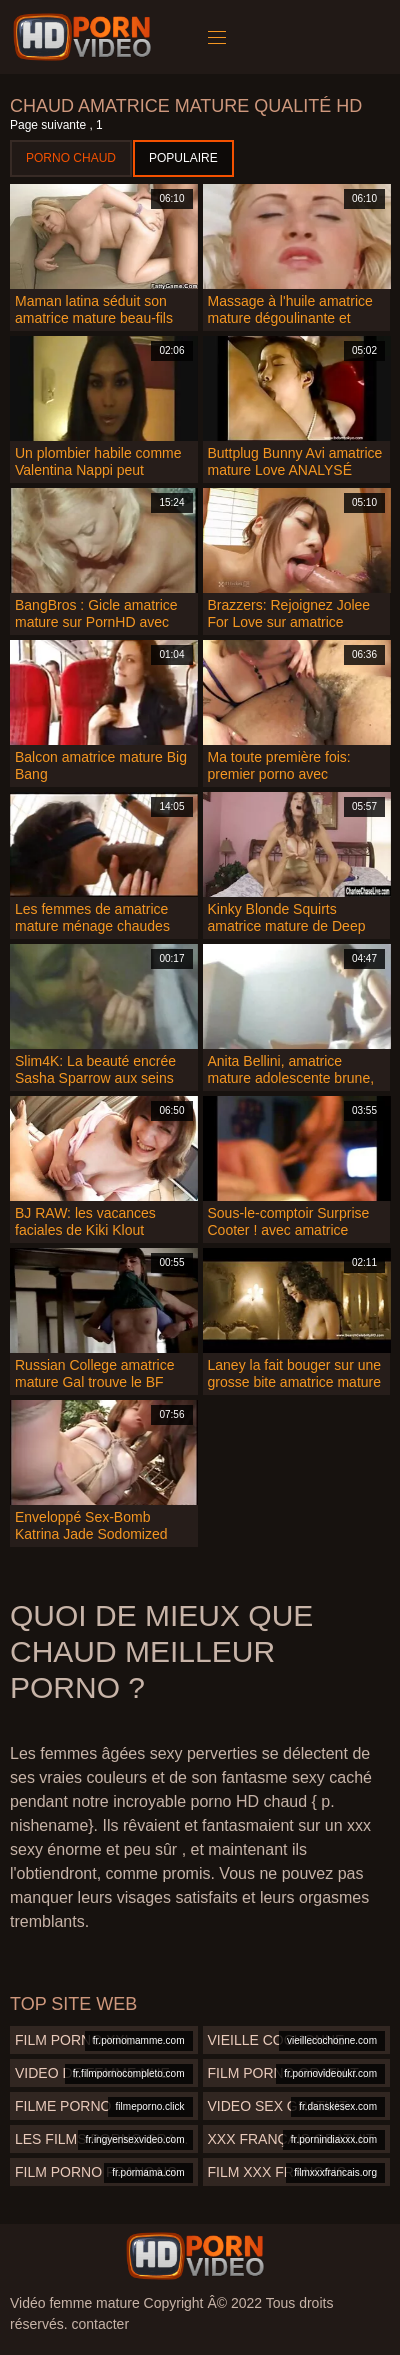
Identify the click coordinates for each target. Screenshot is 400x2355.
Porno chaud (71, 158)
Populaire (183, 158)
